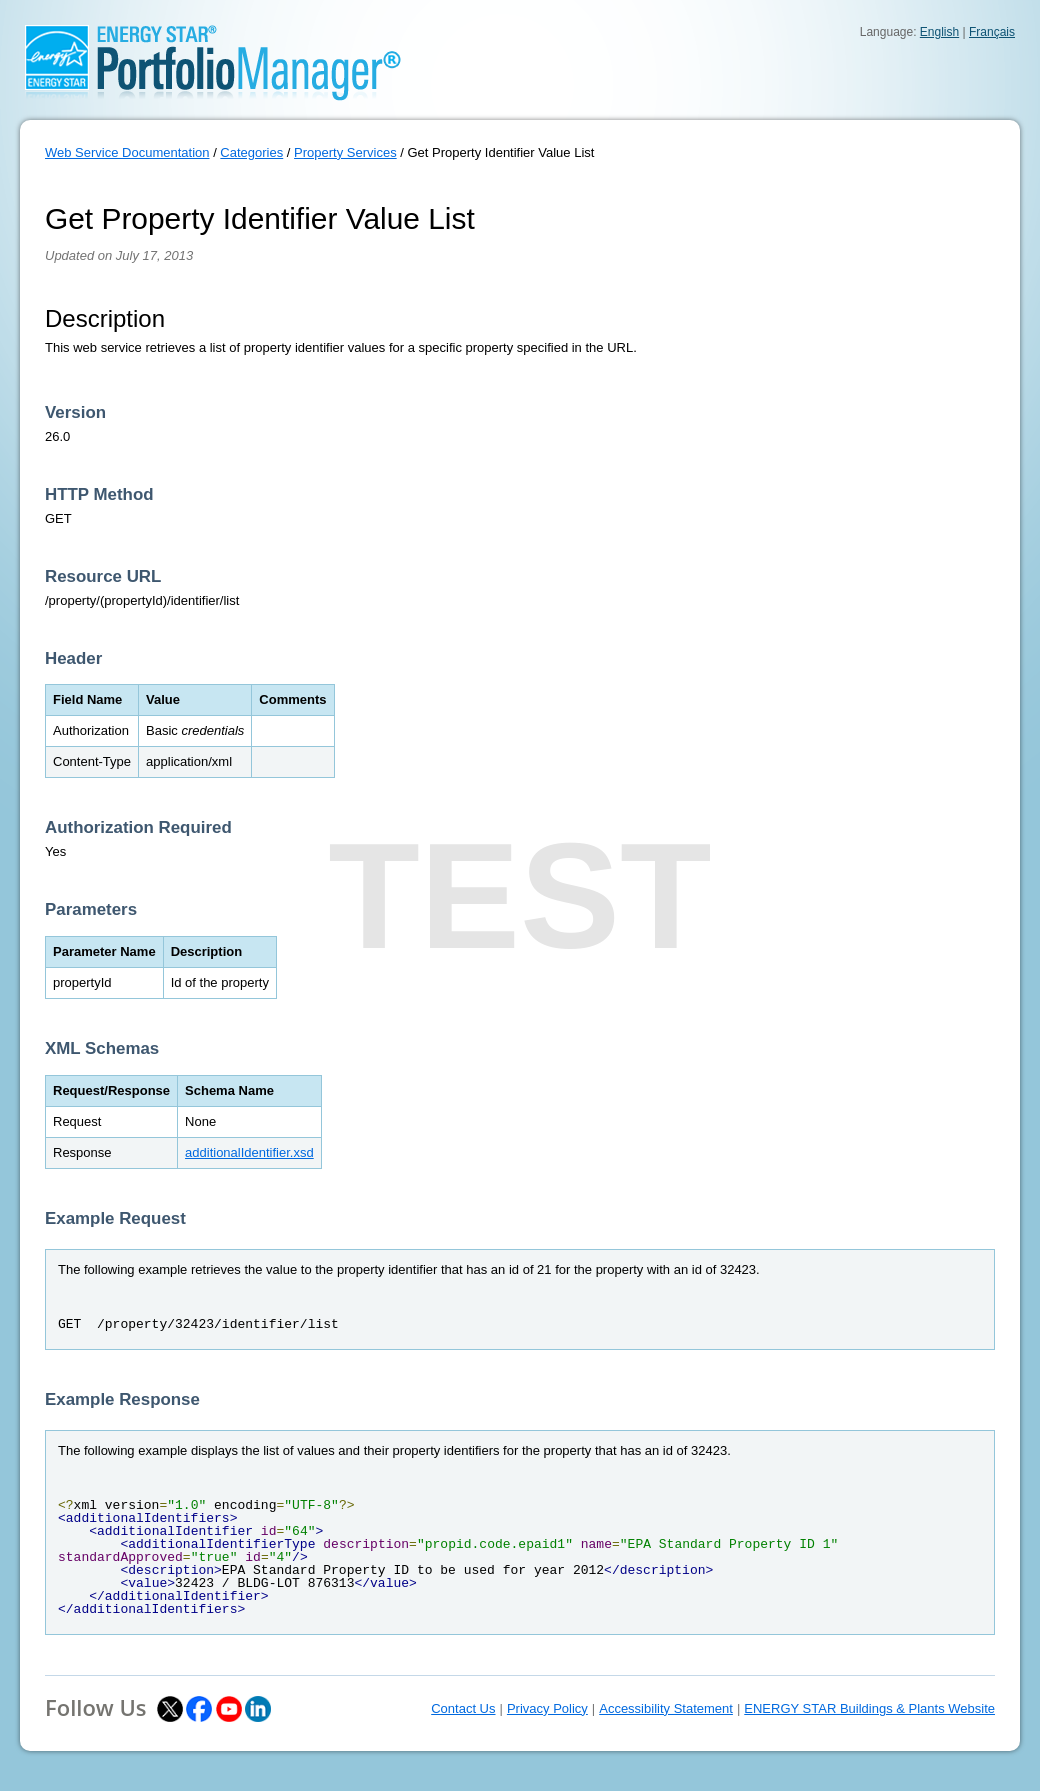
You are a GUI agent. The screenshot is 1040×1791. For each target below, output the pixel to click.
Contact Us (463, 1708)
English (939, 32)
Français (992, 32)
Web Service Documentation (127, 152)
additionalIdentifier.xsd (249, 1152)
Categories (251, 152)
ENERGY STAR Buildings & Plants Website (869, 1708)
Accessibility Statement (666, 1708)
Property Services (345, 152)
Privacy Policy (547, 1708)
